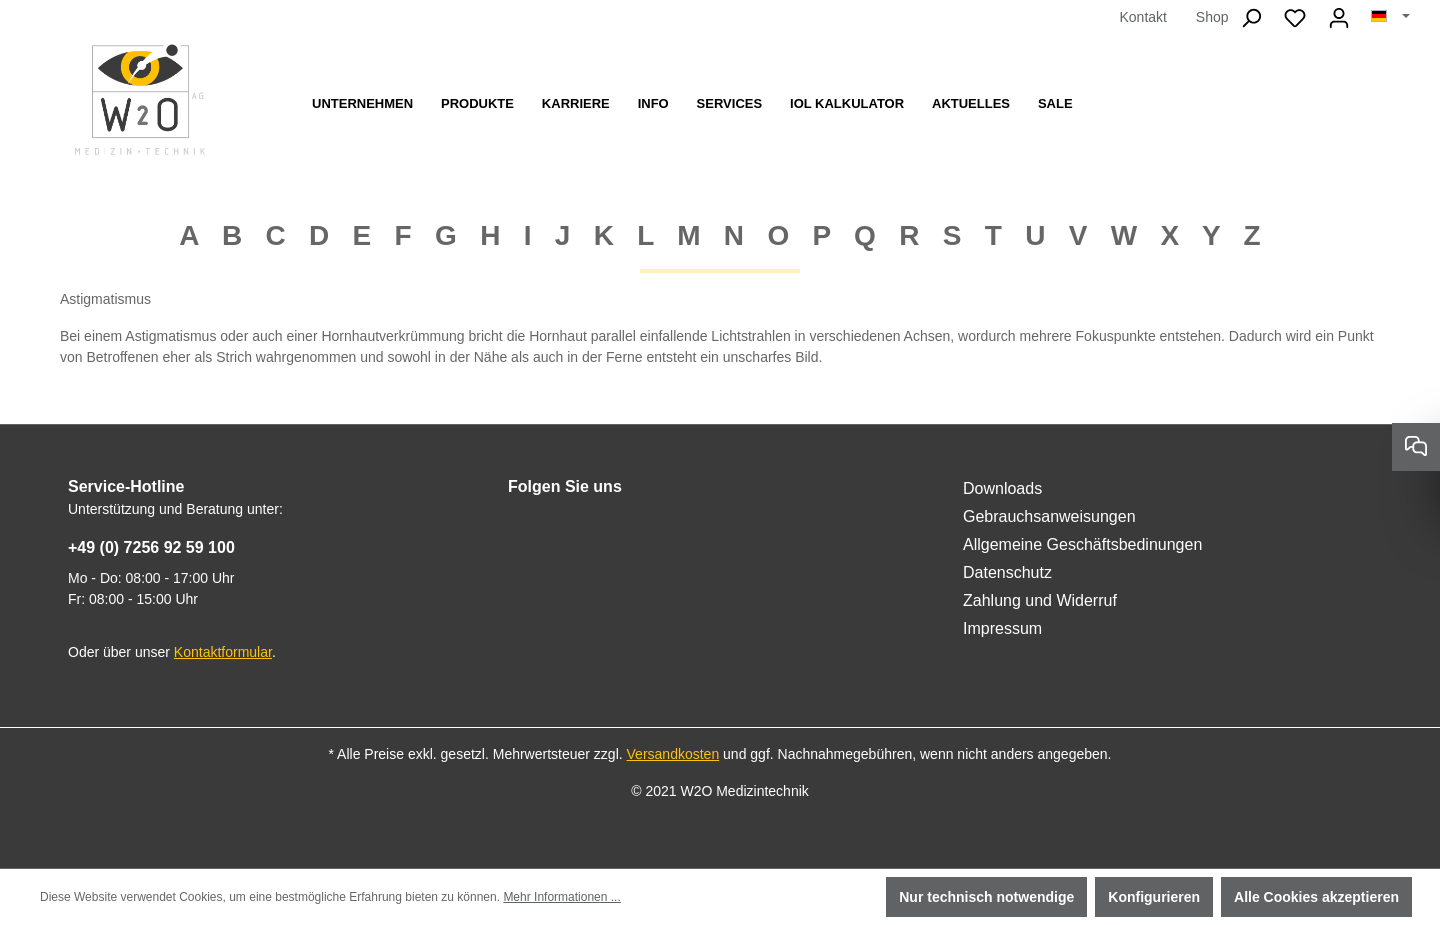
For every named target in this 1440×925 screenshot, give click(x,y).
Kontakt (1142, 17)
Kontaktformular (223, 652)
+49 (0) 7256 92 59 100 (151, 547)
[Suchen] (1251, 18)
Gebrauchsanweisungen (1049, 516)
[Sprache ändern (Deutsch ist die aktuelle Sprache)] (1390, 17)
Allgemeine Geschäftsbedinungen (1082, 544)
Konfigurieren (1154, 897)
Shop (1212, 17)
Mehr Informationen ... (561, 897)
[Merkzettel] (1295, 18)
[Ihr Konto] (1339, 18)
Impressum (1002, 628)
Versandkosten (673, 754)
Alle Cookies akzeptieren (1316, 897)
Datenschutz (1007, 572)
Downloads (1002, 488)
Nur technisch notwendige (986, 897)
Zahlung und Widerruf (1040, 600)
